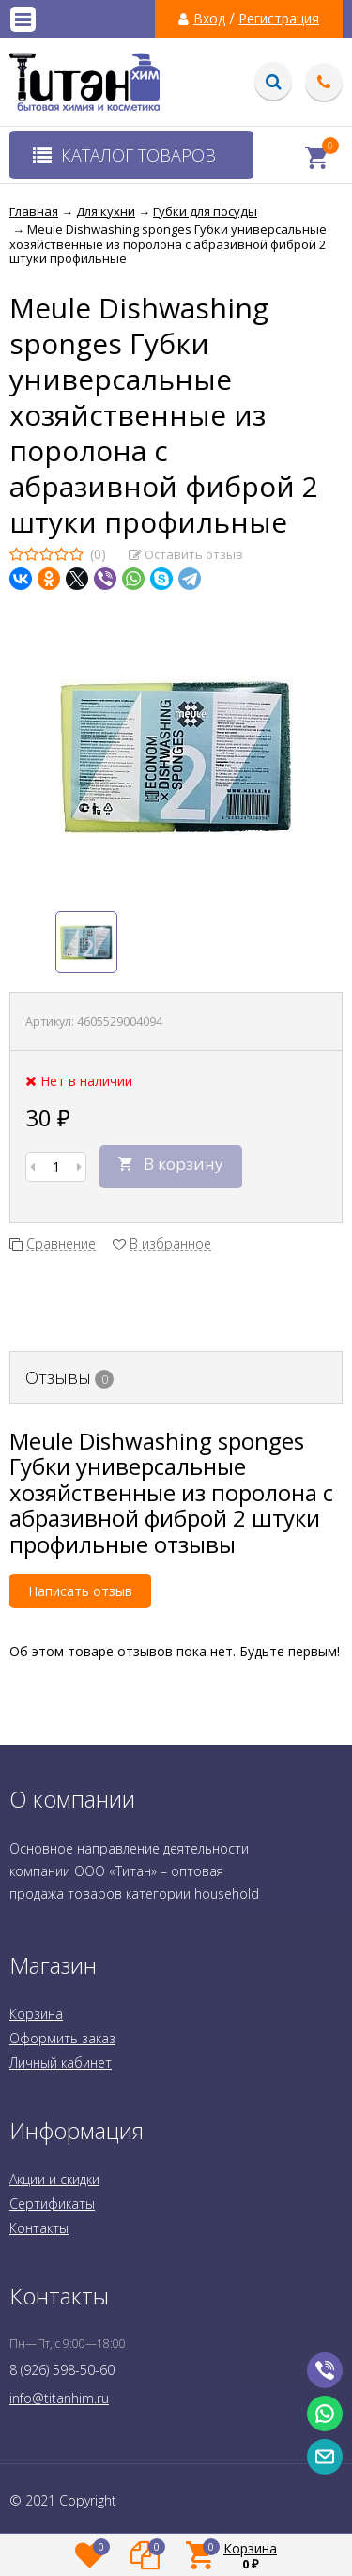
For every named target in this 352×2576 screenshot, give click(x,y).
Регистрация (278, 18)
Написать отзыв (80, 1591)
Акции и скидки (54, 2179)
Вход (209, 18)
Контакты (39, 2228)
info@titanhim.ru (59, 2398)
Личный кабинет (60, 2063)
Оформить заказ (62, 2038)
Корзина (36, 2014)
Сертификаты (52, 2203)
